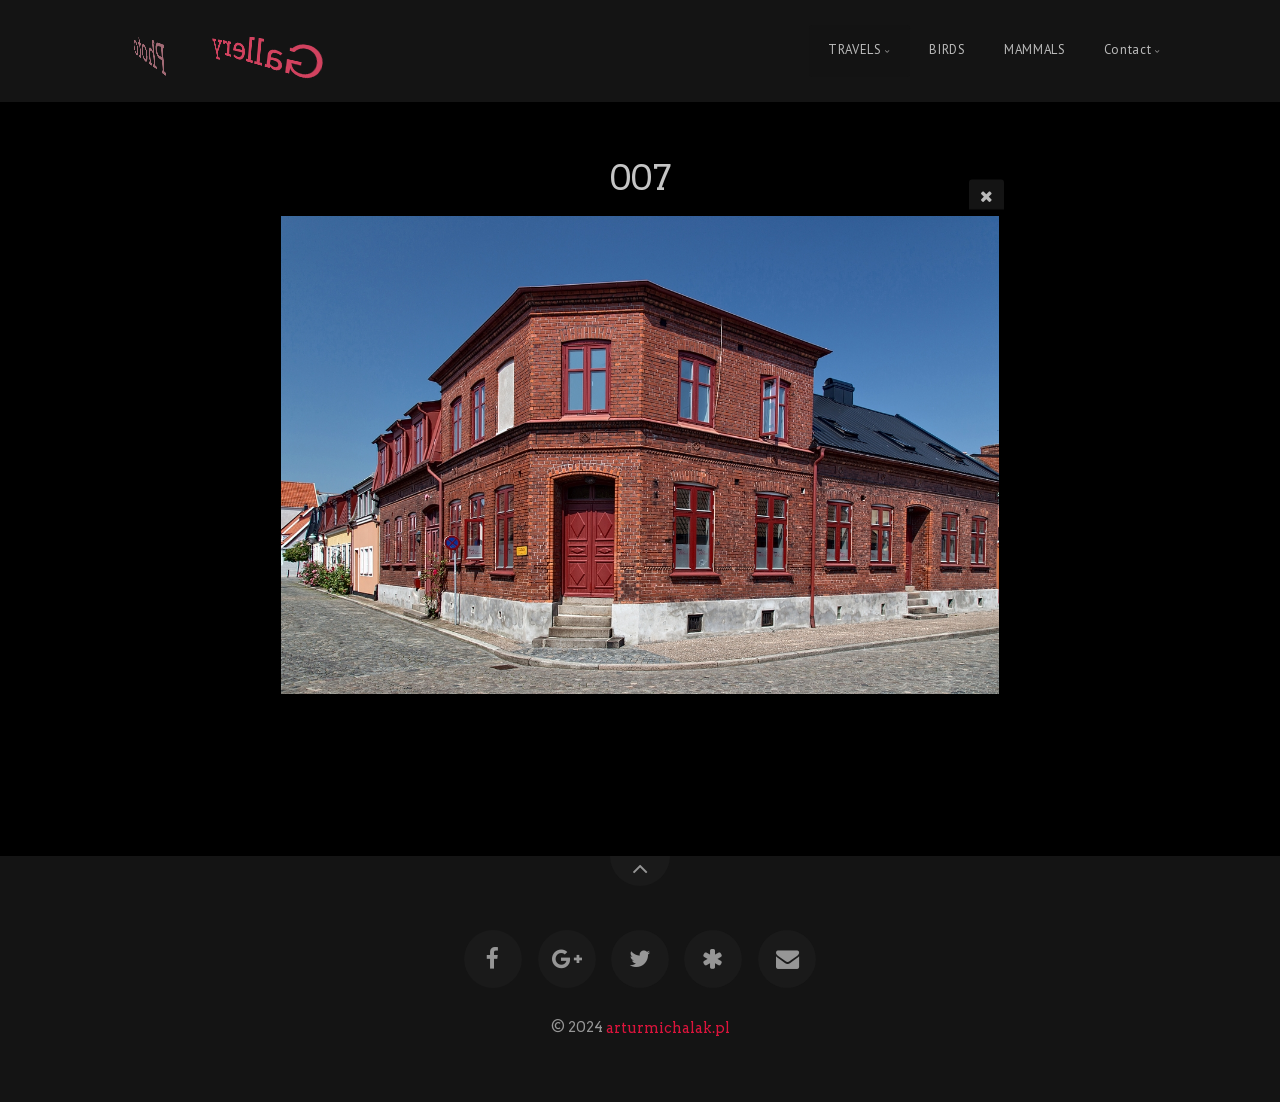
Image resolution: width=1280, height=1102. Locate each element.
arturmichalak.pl (668, 1027)
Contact (1127, 50)
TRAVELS (854, 50)
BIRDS (947, 50)
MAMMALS (1034, 50)
